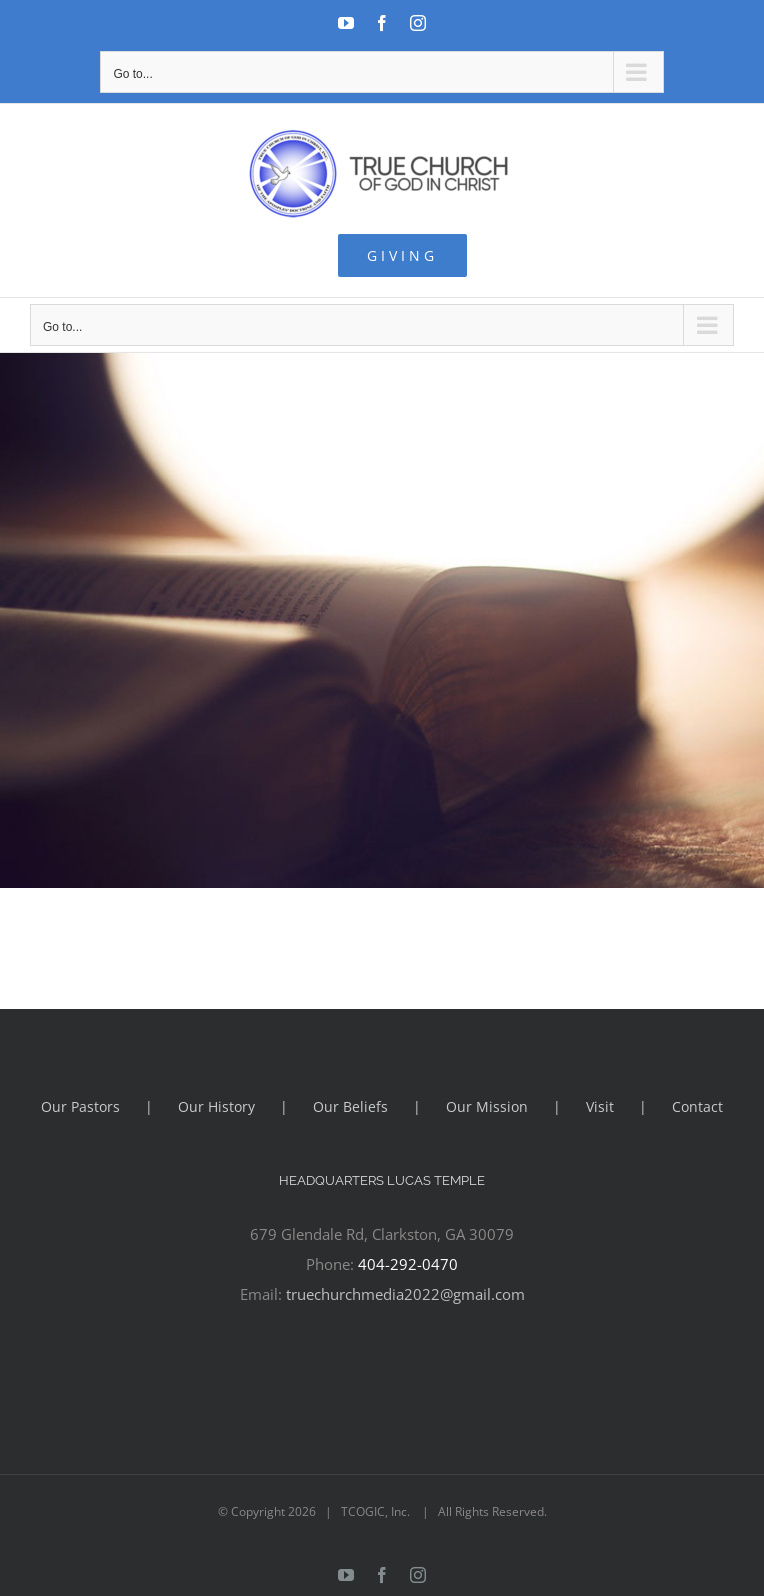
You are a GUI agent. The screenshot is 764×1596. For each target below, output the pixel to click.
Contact (697, 1106)
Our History (216, 1106)
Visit (600, 1106)
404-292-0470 (408, 1264)
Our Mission (487, 1106)
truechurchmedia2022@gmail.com (405, 1294)
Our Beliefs (350, 1106)
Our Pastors (80, 1106)
